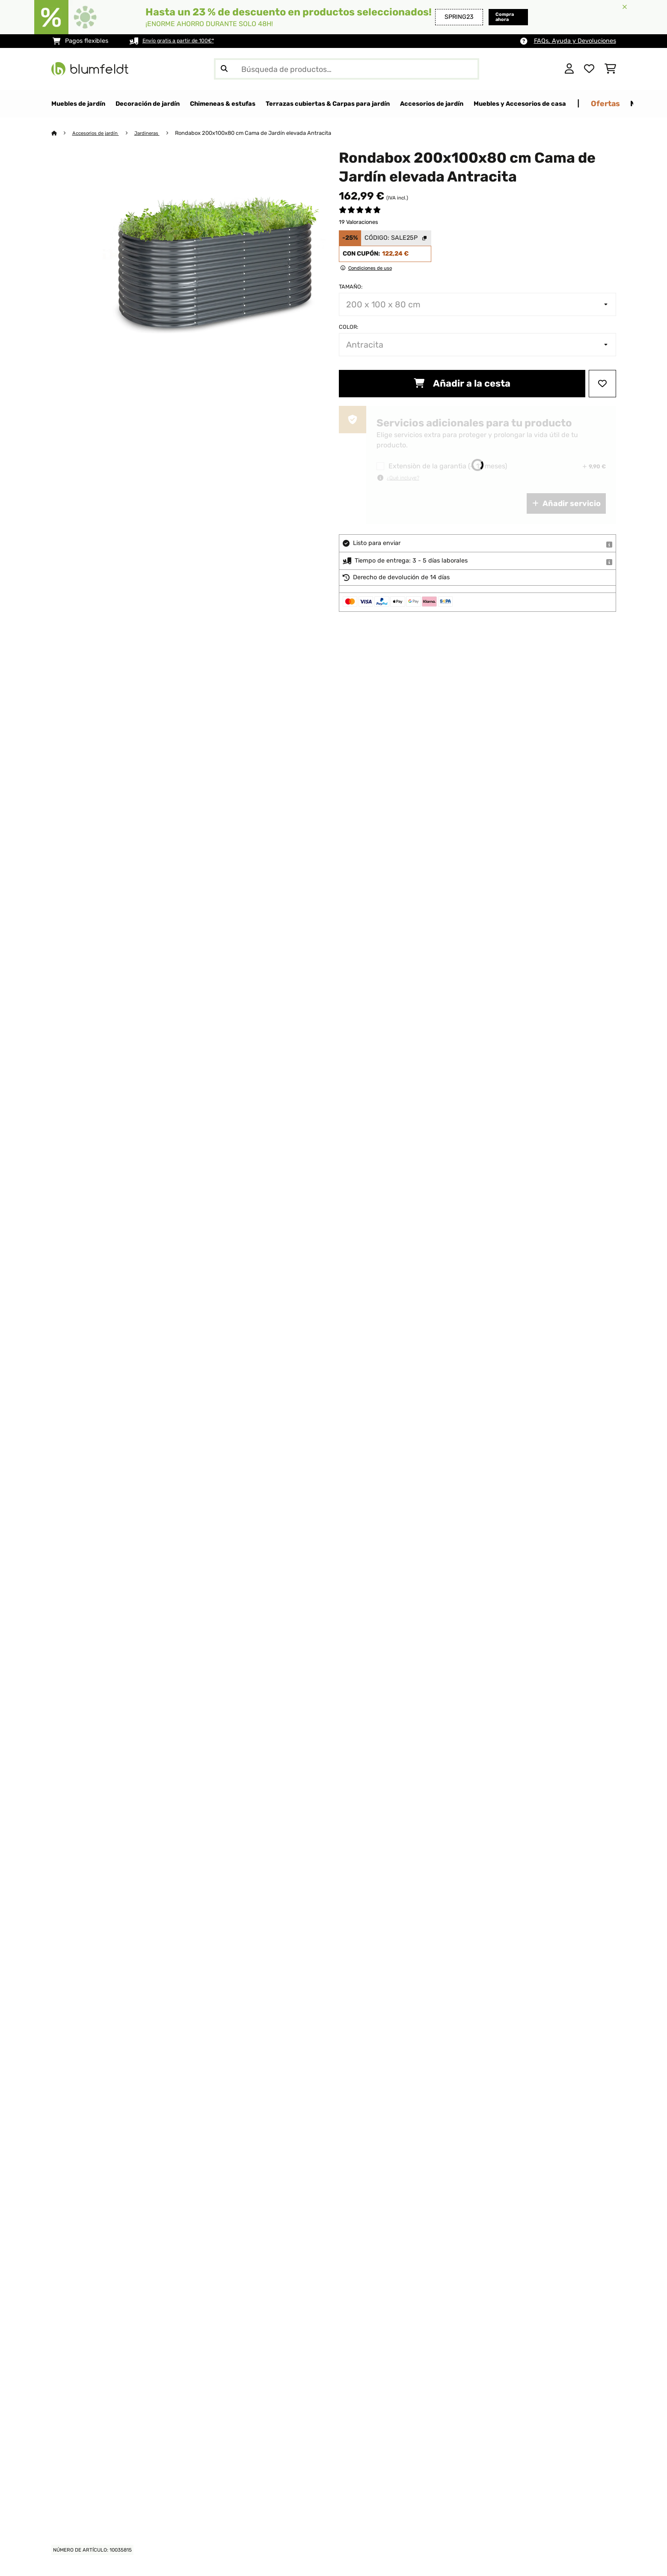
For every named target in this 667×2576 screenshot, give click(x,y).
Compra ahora (492, 17)
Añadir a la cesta (462, 384)
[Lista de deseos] (589, 69)
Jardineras (156, 133)
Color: (348, 327)
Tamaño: (350, 287)
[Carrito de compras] (610, 69)
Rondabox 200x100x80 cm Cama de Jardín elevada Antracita (264, 133)
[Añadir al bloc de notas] (602, 384)
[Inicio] (62, 133)
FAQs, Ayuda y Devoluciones (575, 41)
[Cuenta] (569, 69)
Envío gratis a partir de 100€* (184, 41)
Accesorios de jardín (99, 133)
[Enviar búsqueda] (224, 69)
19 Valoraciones (358, 222)
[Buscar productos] (346, 69)
